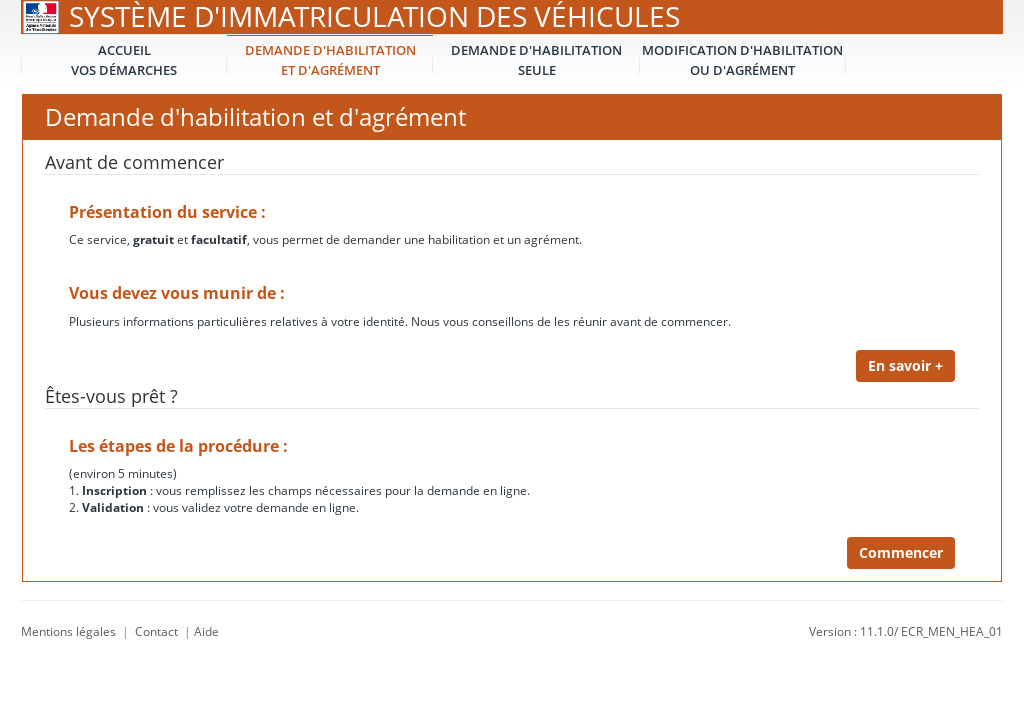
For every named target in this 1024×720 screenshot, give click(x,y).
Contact (156, 631)
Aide (206, 631)
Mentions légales (68, 631)
